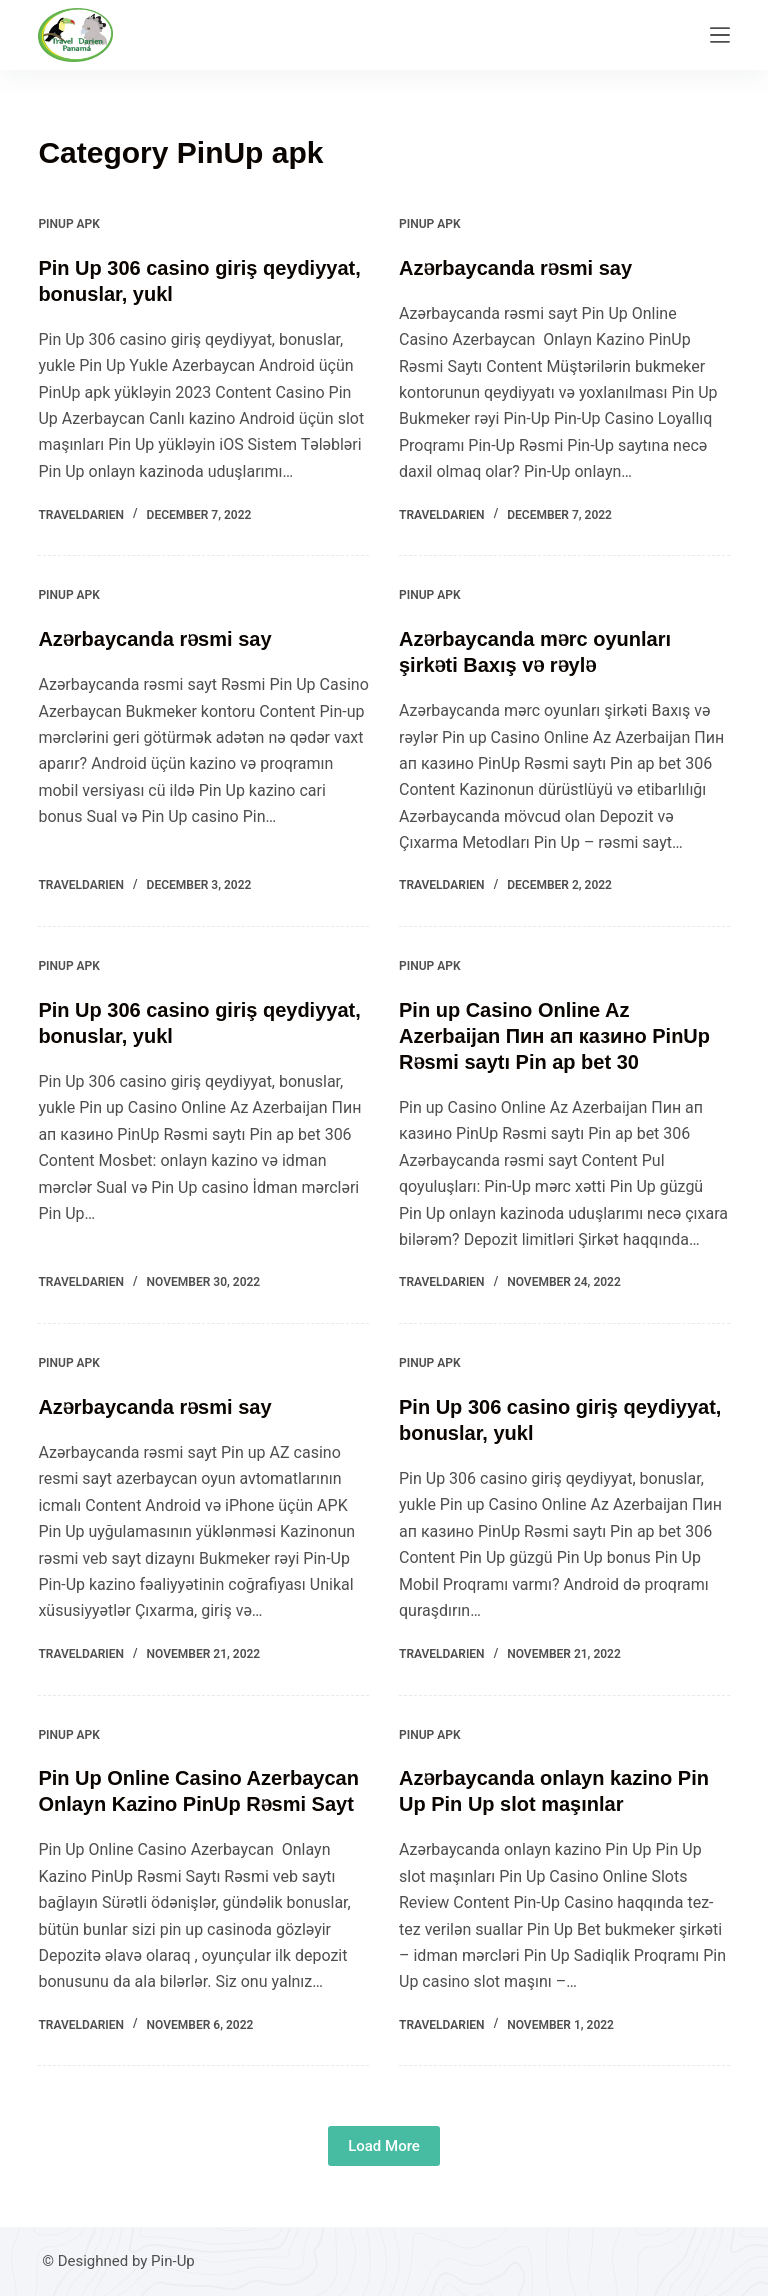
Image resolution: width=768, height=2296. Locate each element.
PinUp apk (69, 224)
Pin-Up (173, 2261)
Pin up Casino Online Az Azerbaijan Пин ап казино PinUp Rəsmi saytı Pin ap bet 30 (554, 1036)
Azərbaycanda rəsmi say (515, 268)
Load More (384, 2146)
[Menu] (720, 35)
